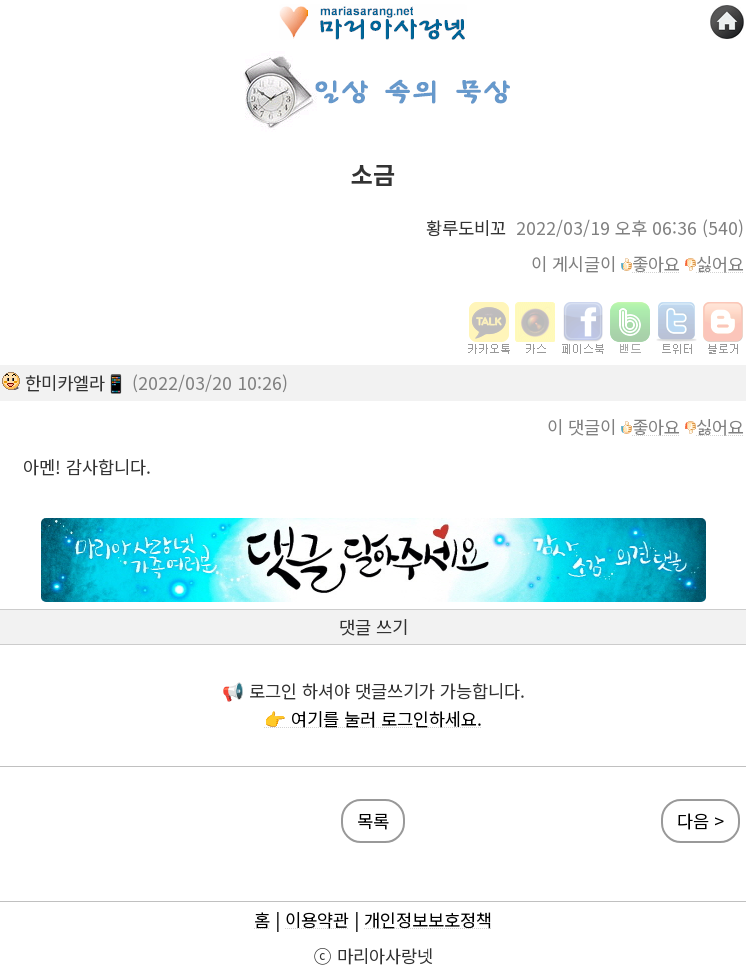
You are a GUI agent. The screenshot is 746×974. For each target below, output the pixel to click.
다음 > (700, 820)
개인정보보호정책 (428, 919)
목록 (373, 820)
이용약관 (317, 919)
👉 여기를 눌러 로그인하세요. (373, 718)
